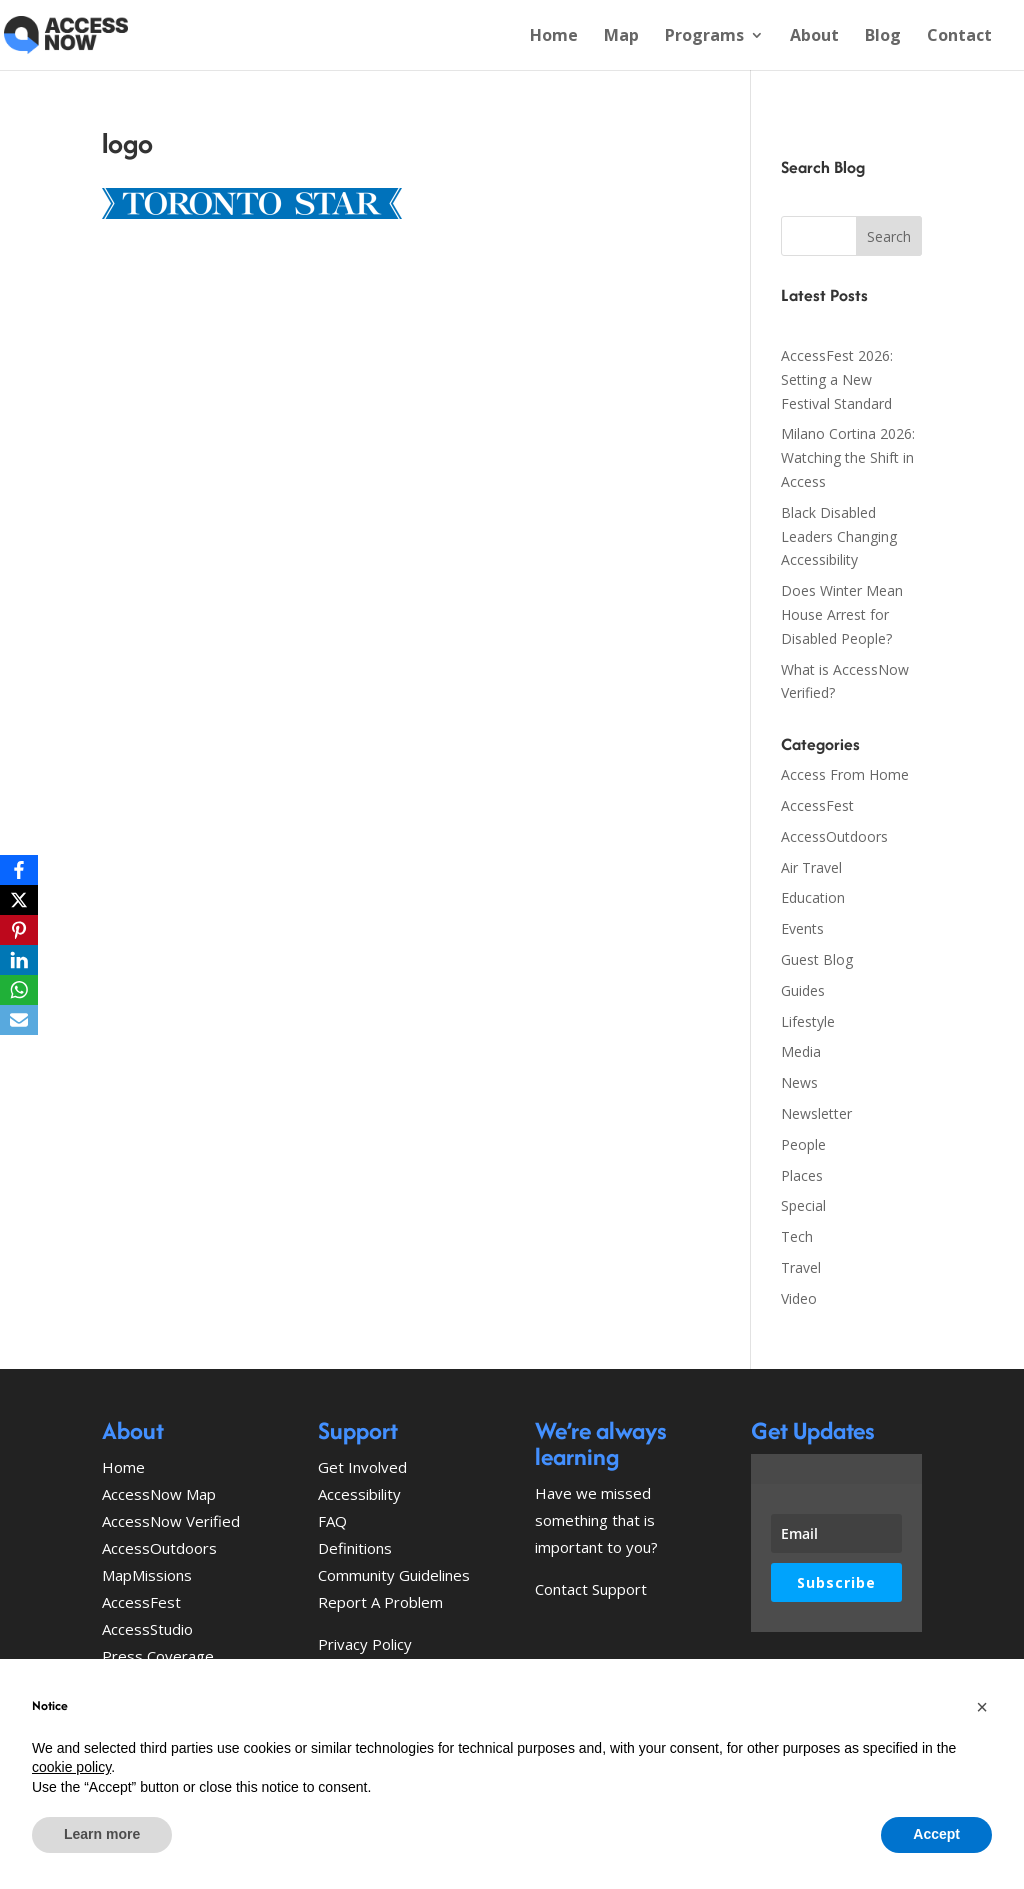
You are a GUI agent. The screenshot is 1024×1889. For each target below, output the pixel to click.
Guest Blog (817, 959)
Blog (883, 37)
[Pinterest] (19, 930)
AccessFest (817, 805)
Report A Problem (380, 1602)
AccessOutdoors (834, 836)
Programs (704, 37)
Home (554, 37)
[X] (19, 900)
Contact (959, 37)
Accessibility (359, 1494)
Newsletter (816, 1113)
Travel (801, 1267)
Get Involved (362, 1467)
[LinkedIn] (19, 960)
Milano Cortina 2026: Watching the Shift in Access (848, 457)
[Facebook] (19, 870)
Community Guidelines (394, 1575)
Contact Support (591, 1589)
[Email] (19, 1020)
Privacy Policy (365, 1644)
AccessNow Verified (171, 1521)
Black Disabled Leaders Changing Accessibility (839, 536)
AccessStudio (147, 1629)
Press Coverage (158, 1656)
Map (621, 37)
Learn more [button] (102, 1834)
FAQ (332, 1521)
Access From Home (845, 774)
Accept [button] (936, 1834)
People (803, 1144)
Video (799, 1298)
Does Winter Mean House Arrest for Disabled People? (842, 614)
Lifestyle (808, 1021)
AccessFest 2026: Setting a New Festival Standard (837, 379)
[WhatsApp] (19, 990)
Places (802, 1175)
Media (801, 1051)
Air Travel (811, 867)
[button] (982, 1707)
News (799, 1082)
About (814, 37)
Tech (797, 1236)
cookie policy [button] (71, 1767)
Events (802, 928)
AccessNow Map (159, 1494)
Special (803, 1205)
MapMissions (147, 1575)
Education (813, 897)
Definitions (355, 1548)
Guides (803, 990)
